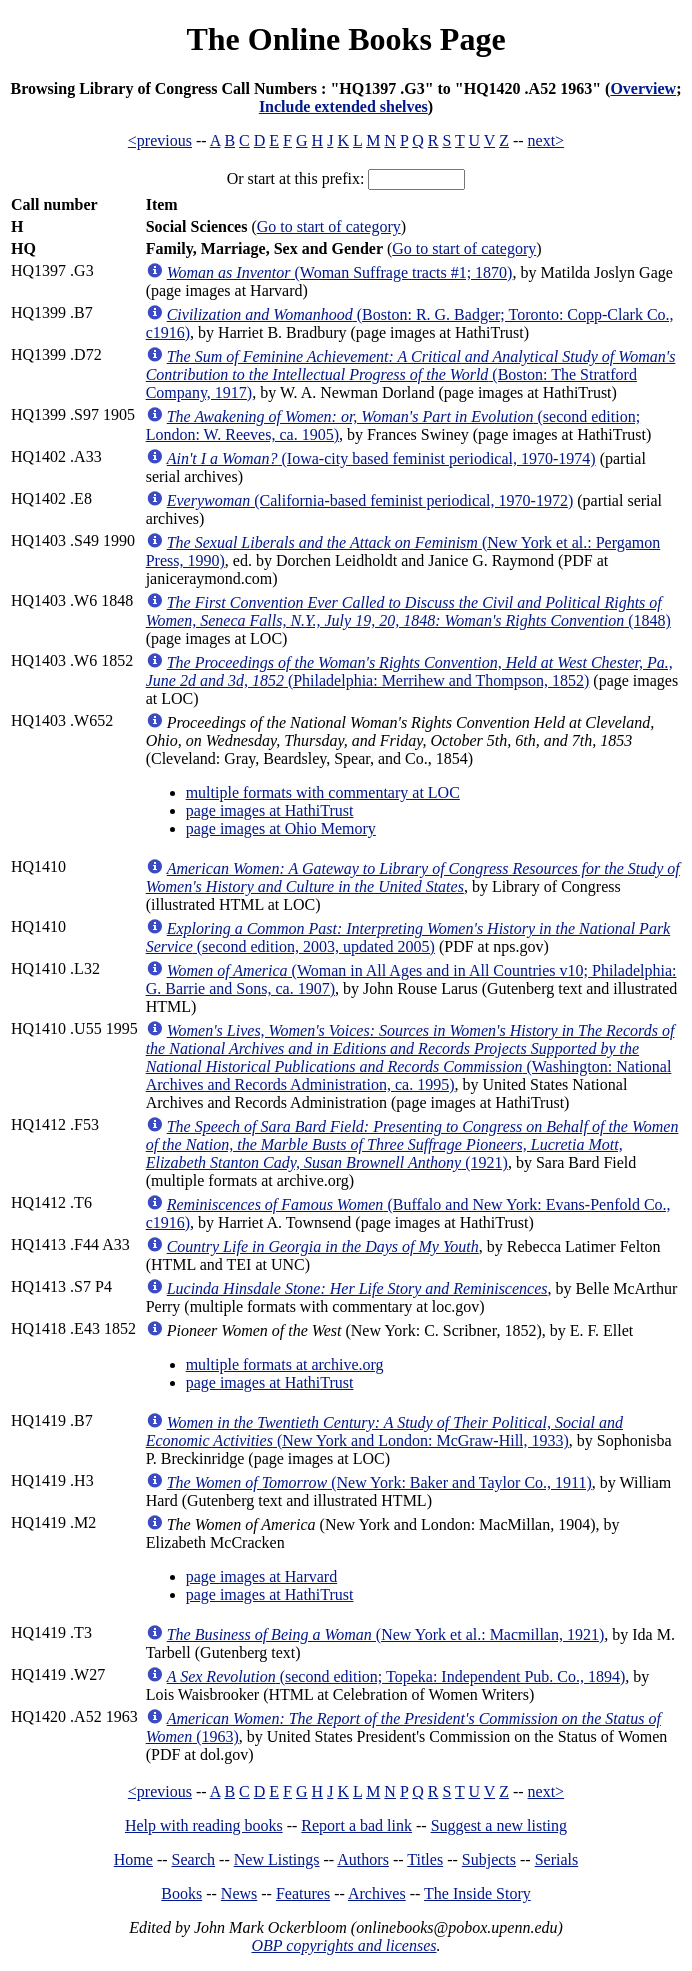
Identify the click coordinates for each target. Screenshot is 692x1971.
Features (303, 1893)
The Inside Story (477, 1893)
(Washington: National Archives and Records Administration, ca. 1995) (410, 1057)
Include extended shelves (343, 106)
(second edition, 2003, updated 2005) (408, 937)
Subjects (489, 1859)
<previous (160, 140)
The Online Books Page (345, 39)
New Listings (277, 1859)
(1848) (408, 611)
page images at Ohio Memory (281, 828)
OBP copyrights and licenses (343, 1945)
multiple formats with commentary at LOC (323, 792)
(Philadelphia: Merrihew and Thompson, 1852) (409, 671)
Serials (557, 1859)
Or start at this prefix (293, 178)
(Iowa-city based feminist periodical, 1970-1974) (381, 458)
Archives (377, 1893)
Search (194, 1859)
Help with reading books (204, 1825)
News (239, 1893)
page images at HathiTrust (270, 810)
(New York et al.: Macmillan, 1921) (386, 1634)
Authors (363, 1859)
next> (546, 140)
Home (133, 1859)
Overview (643, 88)
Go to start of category (329, 226)
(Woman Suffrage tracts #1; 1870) (340, 272)
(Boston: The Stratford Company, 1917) (411, 374)
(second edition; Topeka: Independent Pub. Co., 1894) (396, 1676)
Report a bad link (356, 1825)
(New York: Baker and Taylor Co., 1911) (379, 1482)
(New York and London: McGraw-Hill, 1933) (384, 1431)
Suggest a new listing (499, 1825)
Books (181, 1893)
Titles (425, 1859)
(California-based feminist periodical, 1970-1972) (370, 500)
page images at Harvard (261, 1576)
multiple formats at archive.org (285, 1364)
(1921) (412, 1144)
